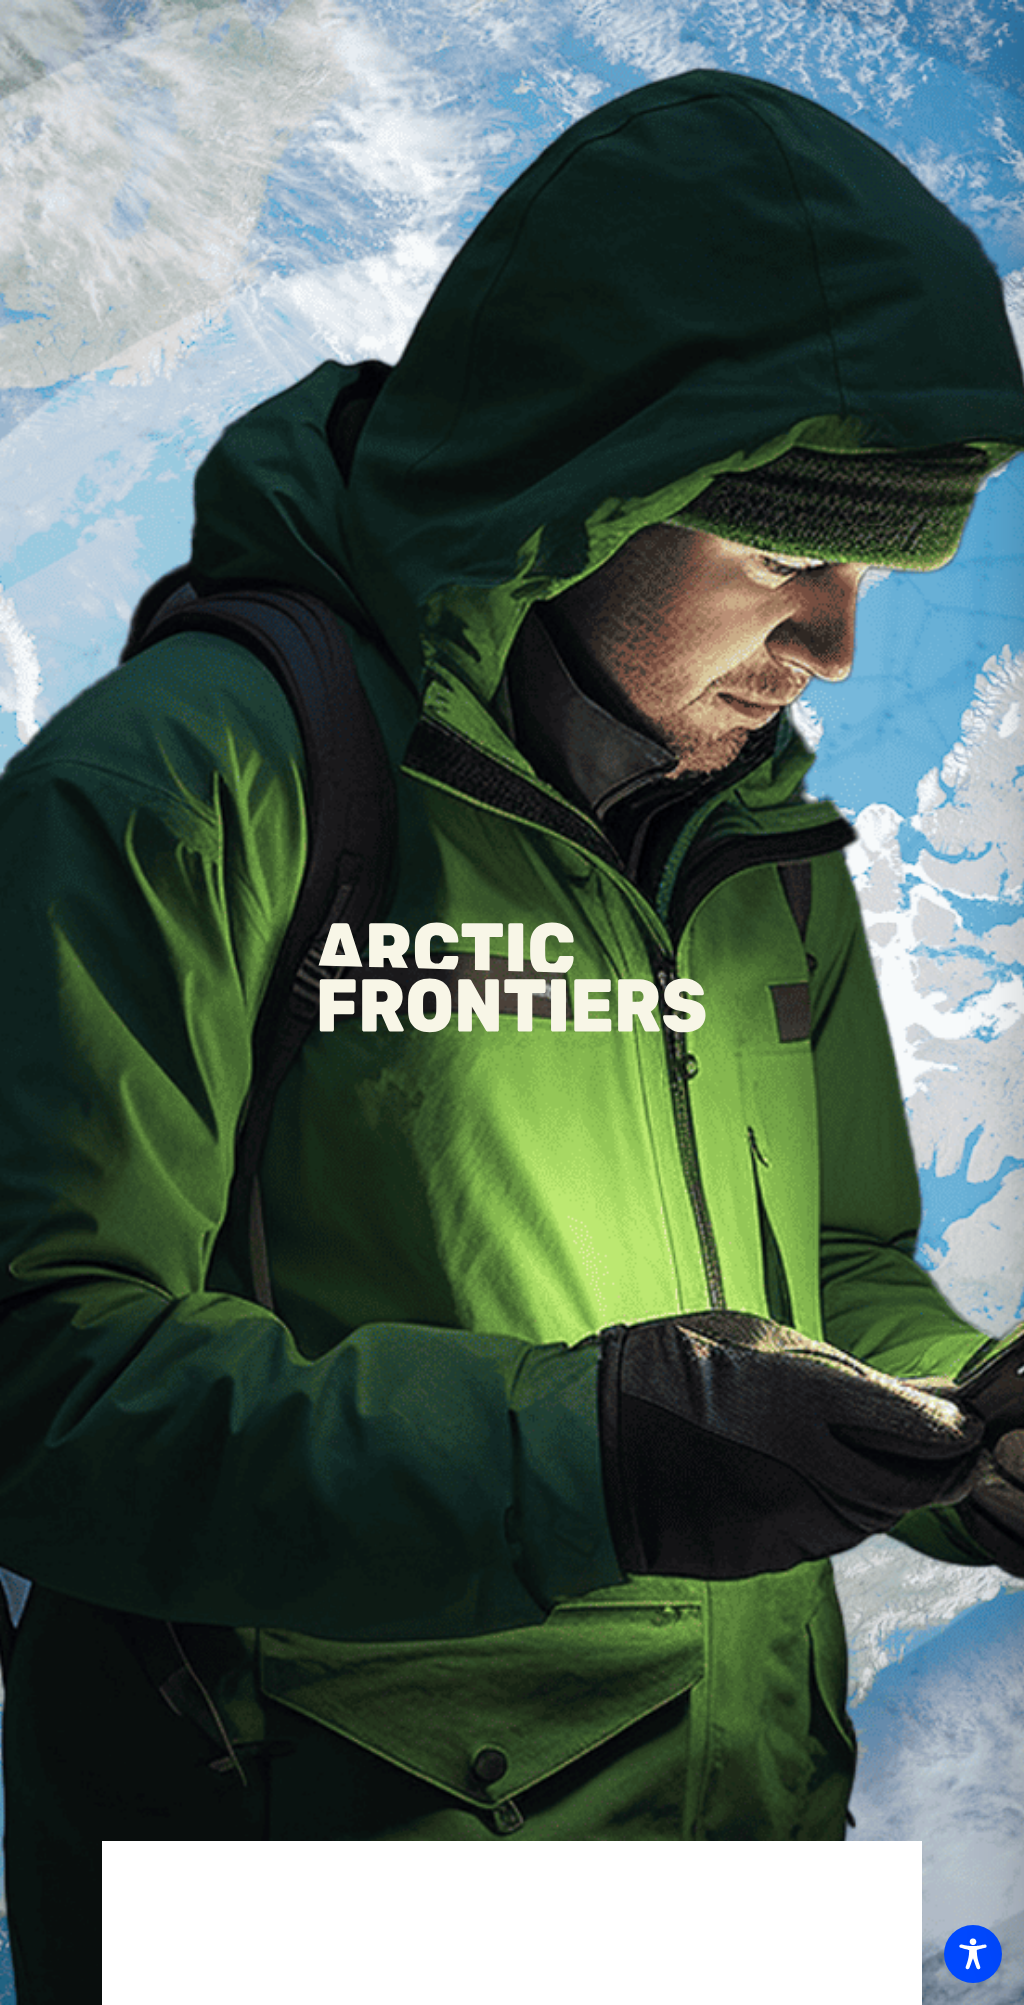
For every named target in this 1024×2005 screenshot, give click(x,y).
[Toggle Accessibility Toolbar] (973, 1954)
